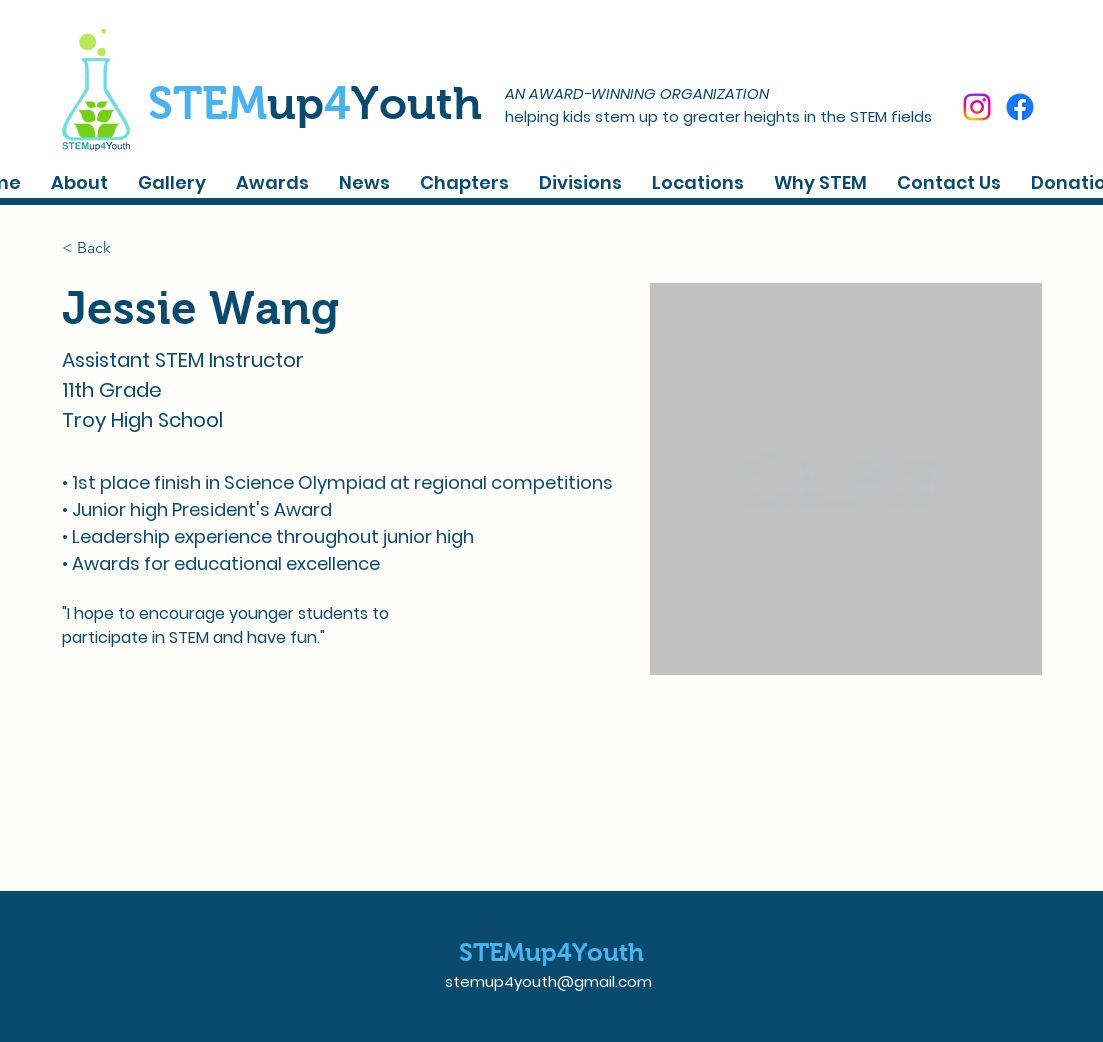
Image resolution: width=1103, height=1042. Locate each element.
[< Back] (101, 247)
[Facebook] (1020, 107)
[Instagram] (977, 107)
